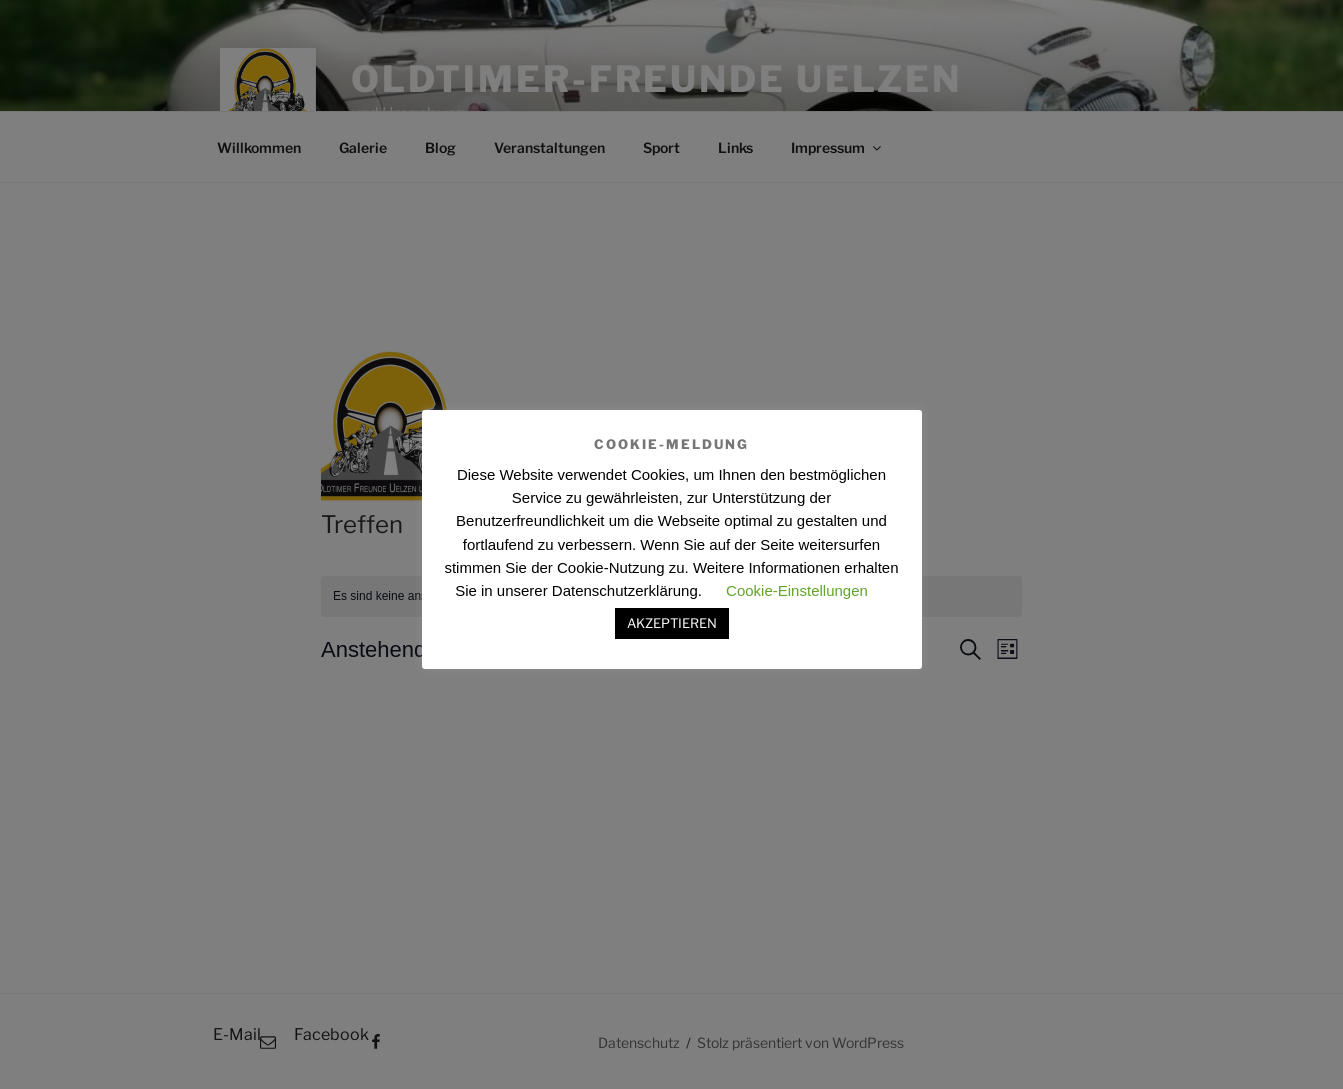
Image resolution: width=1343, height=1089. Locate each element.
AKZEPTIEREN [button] (672, 623)
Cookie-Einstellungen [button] (797, 590)
